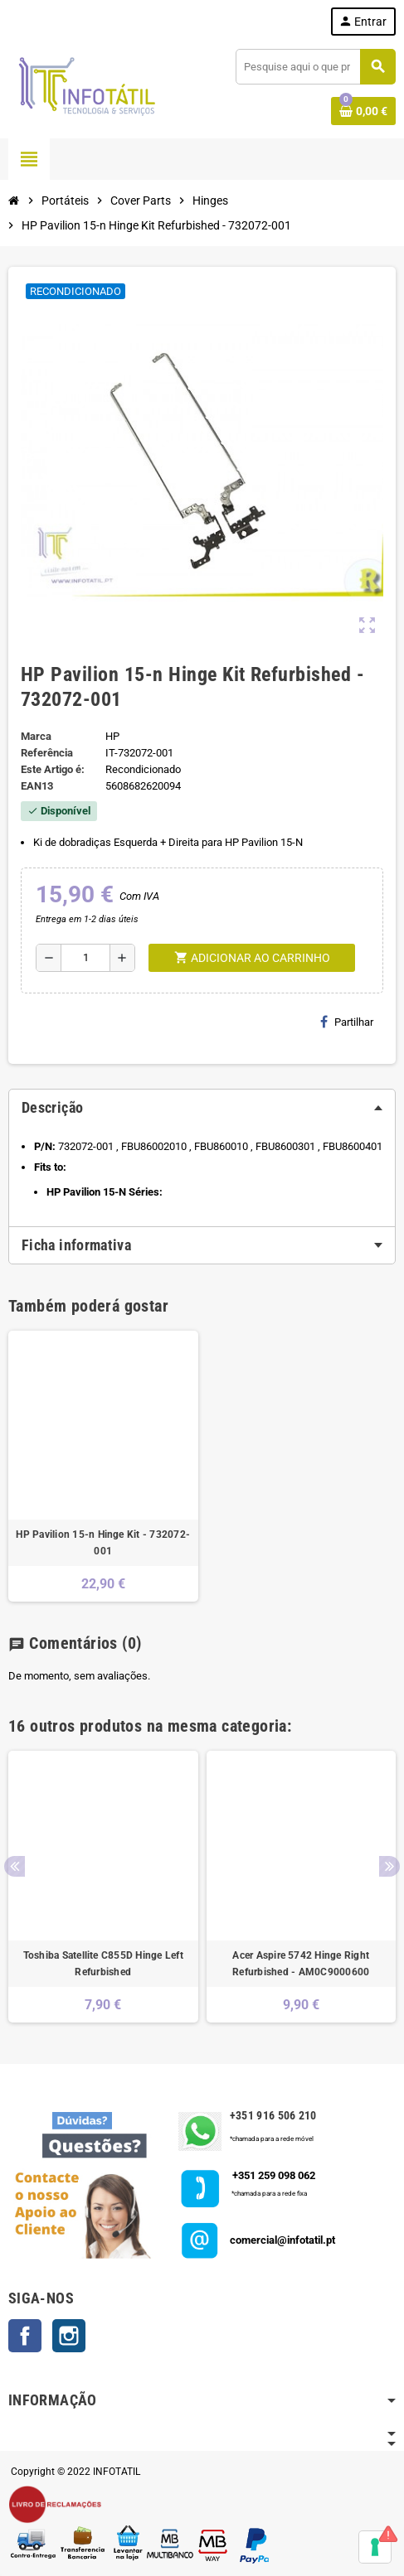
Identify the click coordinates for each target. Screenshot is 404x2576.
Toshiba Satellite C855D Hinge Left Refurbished (103, 1964)
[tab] (202, 1108)
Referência (47, 753)
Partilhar (346, 1021)
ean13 (37, 786)
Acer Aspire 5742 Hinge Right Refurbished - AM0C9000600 (300, 1964)
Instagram (68, 2335)
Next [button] (389, 1866)
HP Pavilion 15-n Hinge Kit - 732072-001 (103, 1543)
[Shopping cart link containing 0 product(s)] (363, 111)
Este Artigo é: (53, 769)
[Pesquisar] (315, 67)
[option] (103, 1887)
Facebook (24, 2335)
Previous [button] (14, 1866)
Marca (36, 736)
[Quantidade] (85, 958)
